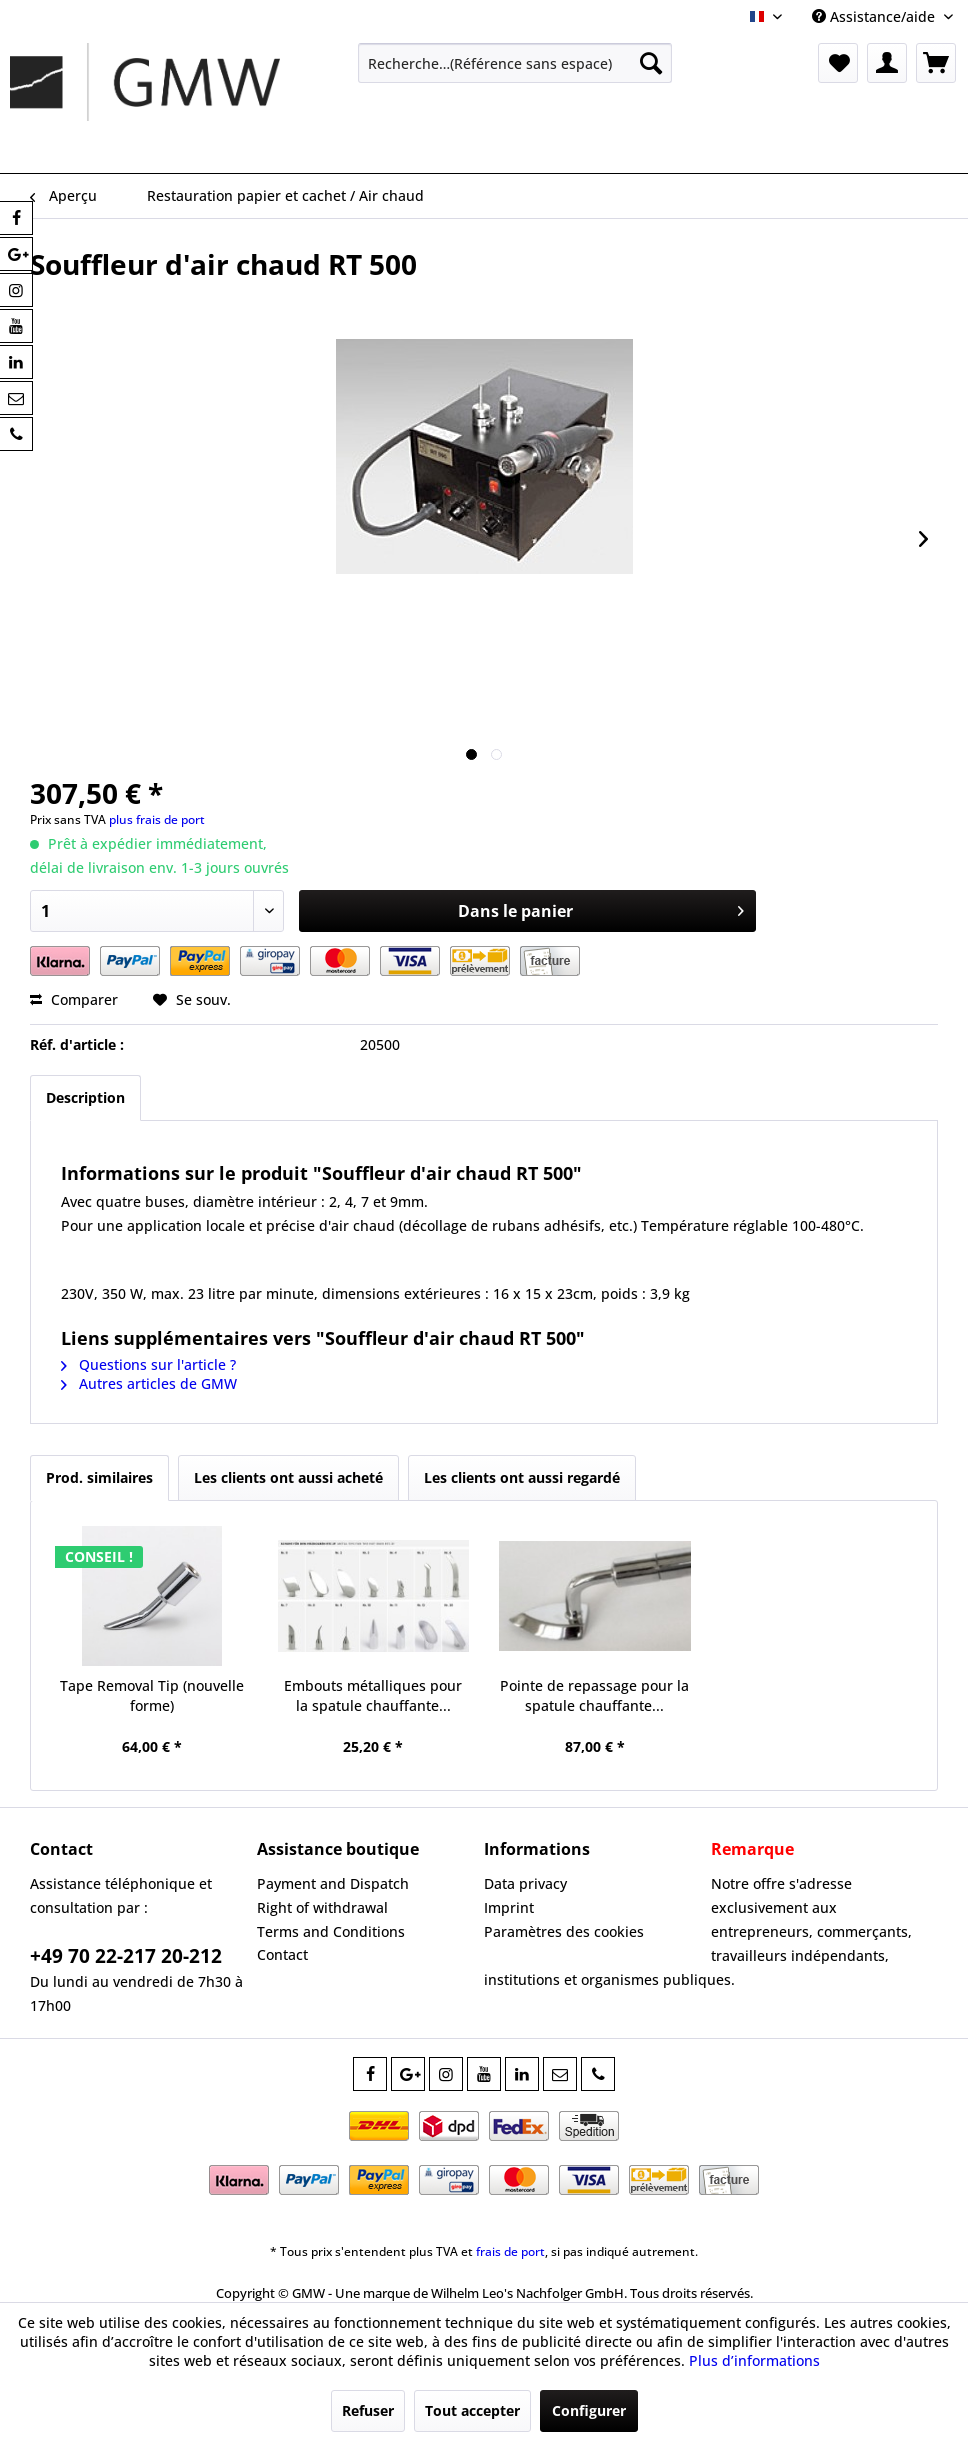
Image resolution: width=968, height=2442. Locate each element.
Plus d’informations (754, 2360)
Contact (282, 1954)
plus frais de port (157, 819)
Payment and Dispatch (333, 1883)
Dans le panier (601, 908)
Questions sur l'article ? (148, 1364)
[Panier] (936, 63)
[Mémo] (838, 63)
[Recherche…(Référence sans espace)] (515, 63)
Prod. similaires (99, 1477)
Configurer (589, 2410)
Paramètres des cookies (564, 1931)
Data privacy (525, 1883)
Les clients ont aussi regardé (522, 1477)
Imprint (509, 1907)
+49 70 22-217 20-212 (126, 1956)
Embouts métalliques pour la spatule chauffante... (373, 1695)
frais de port (510, 2251)
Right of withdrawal (322, 1907)
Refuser (368, 2410)
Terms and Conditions (331, 1931)
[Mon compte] (887, 63)
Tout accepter (472, 2410)
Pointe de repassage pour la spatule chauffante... (594, 1695)
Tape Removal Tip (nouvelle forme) (152, 1695)
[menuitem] (515, 63)
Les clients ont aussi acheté (288, 1477)
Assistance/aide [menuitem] (875, 16)
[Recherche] (651, 63)
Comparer (74, 999)
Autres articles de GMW (149, 1383)
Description (85, 1097)
